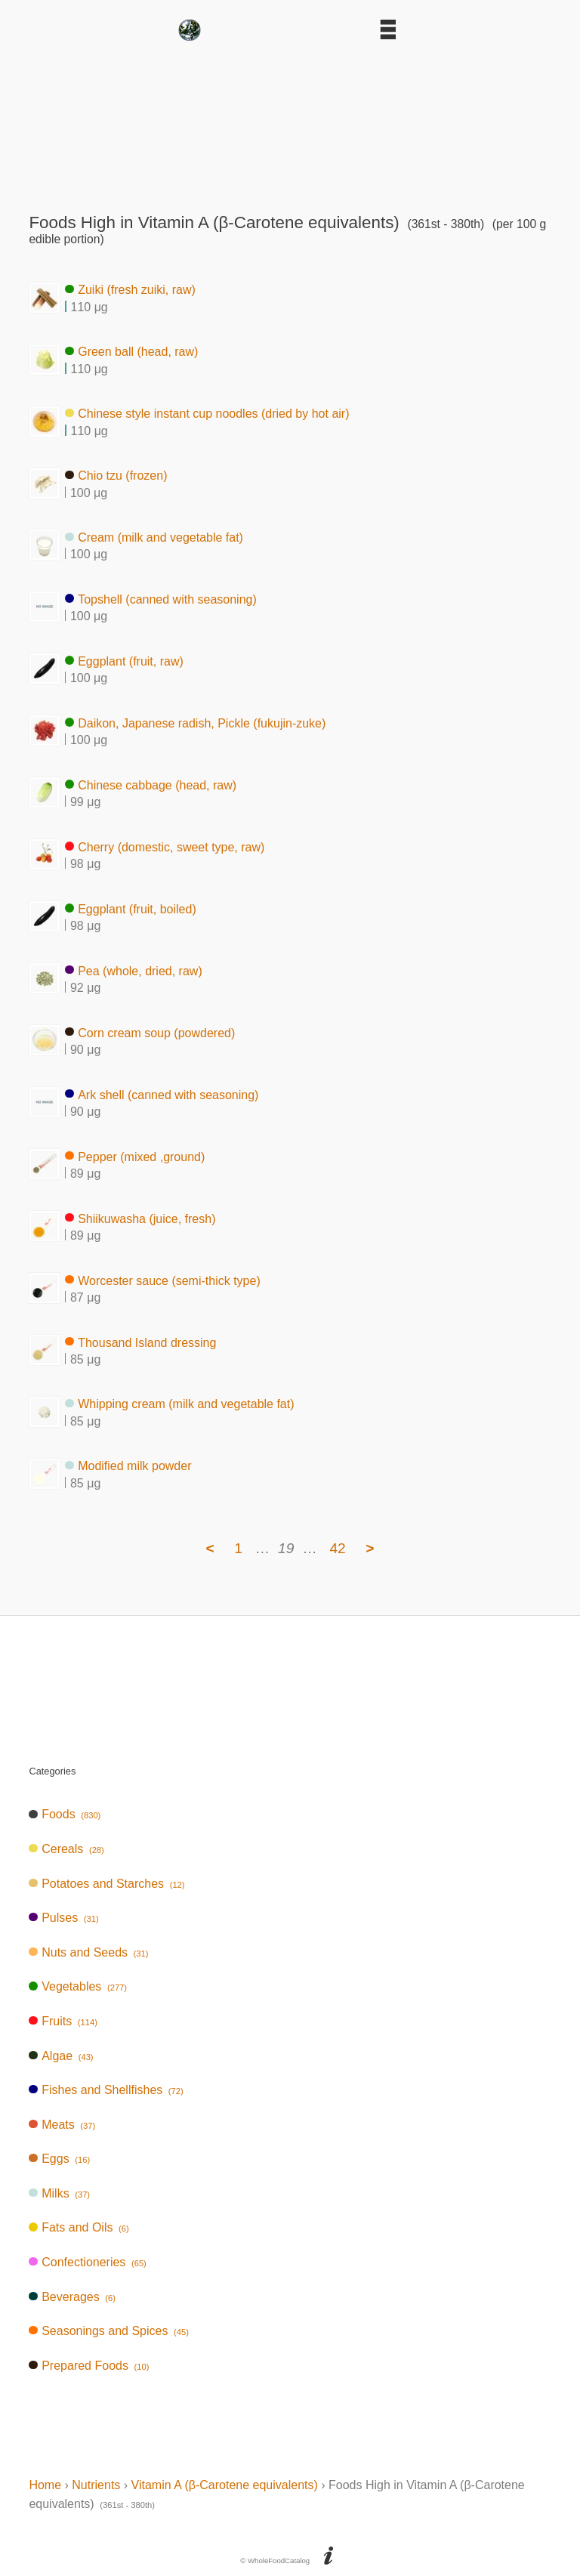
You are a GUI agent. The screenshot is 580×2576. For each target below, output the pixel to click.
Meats (62, 2124)
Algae (61, 2055)
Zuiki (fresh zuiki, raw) (130, 289)
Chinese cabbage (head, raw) (150, 784)
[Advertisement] (290, 122)
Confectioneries (87, 2262)
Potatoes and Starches (106, 1883)
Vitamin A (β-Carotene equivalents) (224, 2485)
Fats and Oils (78, 2227)
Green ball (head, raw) (131, 351)
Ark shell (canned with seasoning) (161, 1094)
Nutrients (96, 2485)
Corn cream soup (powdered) (150, 1032)
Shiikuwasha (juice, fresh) (140, 1218)
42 (337, 1548)
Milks (59, 2193)
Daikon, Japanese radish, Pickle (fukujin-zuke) (195, 722)
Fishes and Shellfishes (106, 2089)
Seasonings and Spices (109, 2330)
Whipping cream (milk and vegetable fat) (179, 1404)
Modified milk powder (128, 1465)
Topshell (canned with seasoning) (160, 598)
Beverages (72, 2296)
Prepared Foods (89, 2365)
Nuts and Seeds (88, 1952)
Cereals (66, 1848)
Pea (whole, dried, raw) (133, 970)
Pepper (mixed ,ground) (135, 1156)
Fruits (63, 2021)
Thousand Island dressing (140, 1342)
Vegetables (78, 1986)
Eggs (59, 2158)
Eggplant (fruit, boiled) (130, 908)
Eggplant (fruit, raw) (124, 660)
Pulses (63, 1917)
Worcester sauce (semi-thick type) (162, 1280)
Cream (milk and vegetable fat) (154, 536)
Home (45, 2485)
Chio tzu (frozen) (116, 475)
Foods (64, 1814)
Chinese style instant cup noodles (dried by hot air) (207, 413)
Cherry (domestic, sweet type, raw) (164, 846)
